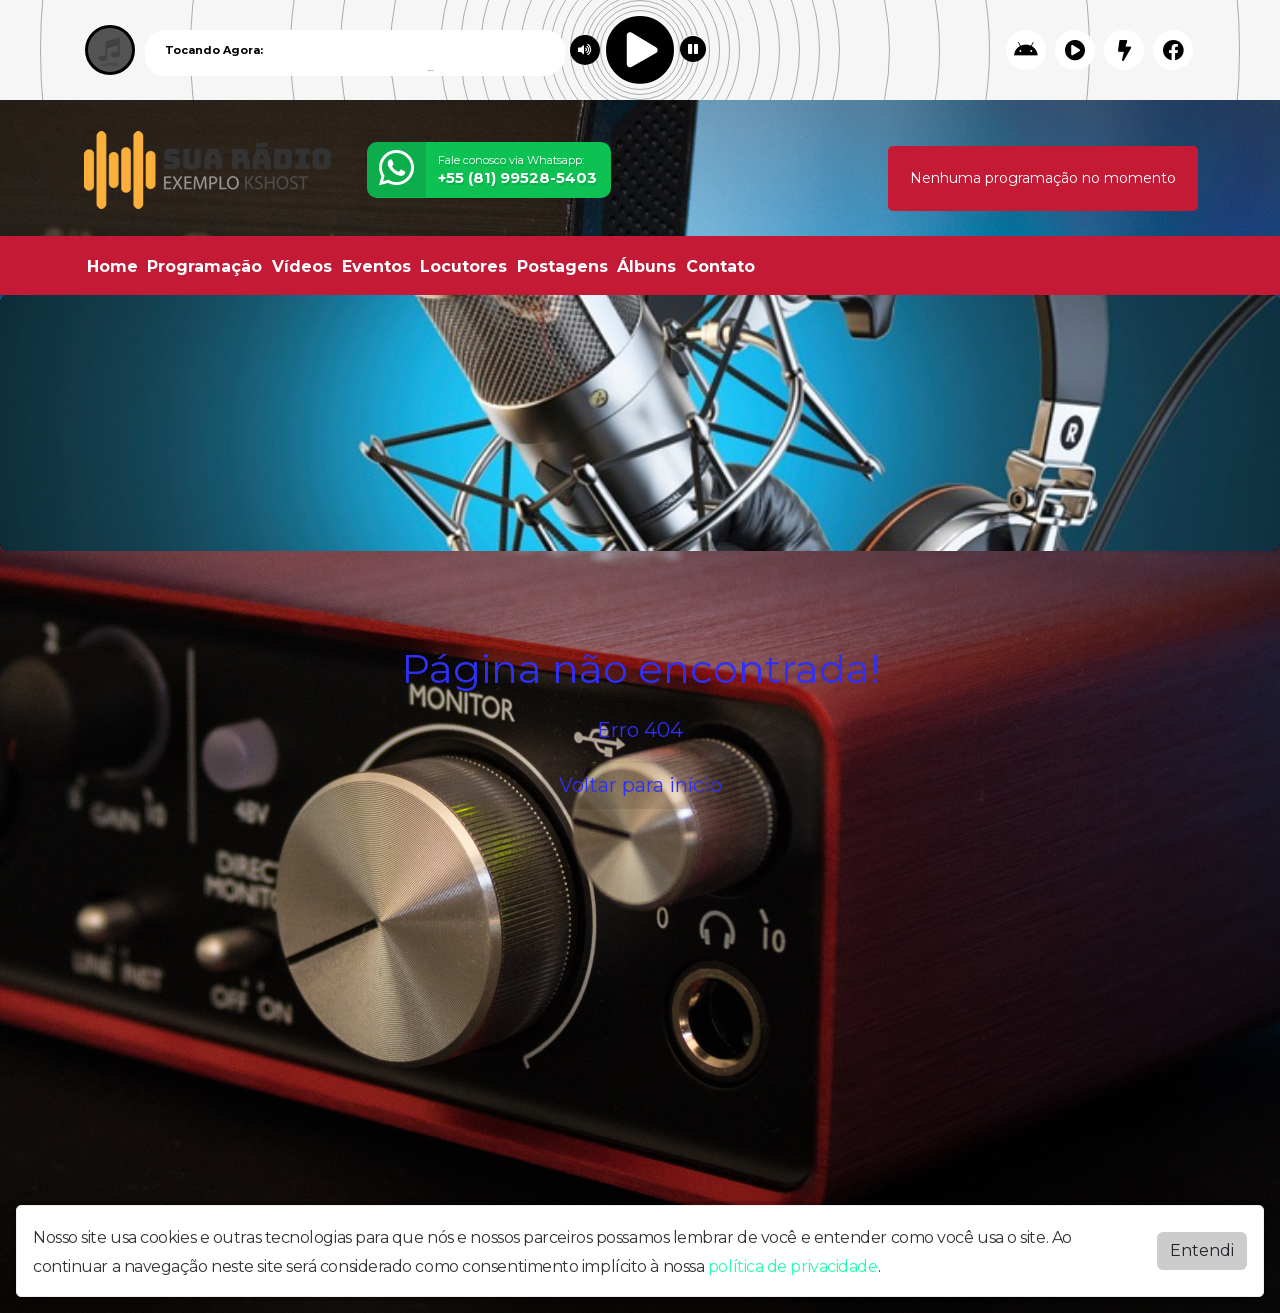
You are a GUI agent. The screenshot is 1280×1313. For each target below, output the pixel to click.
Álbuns (646, 266)
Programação (204, 266)
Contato (720, 266)
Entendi (1202, 1250)
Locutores (463, 266)
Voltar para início (640, 785)
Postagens (562, 266)
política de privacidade (793, 1266)
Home (112, 266)
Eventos (376, 266)
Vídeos (302, 266)
